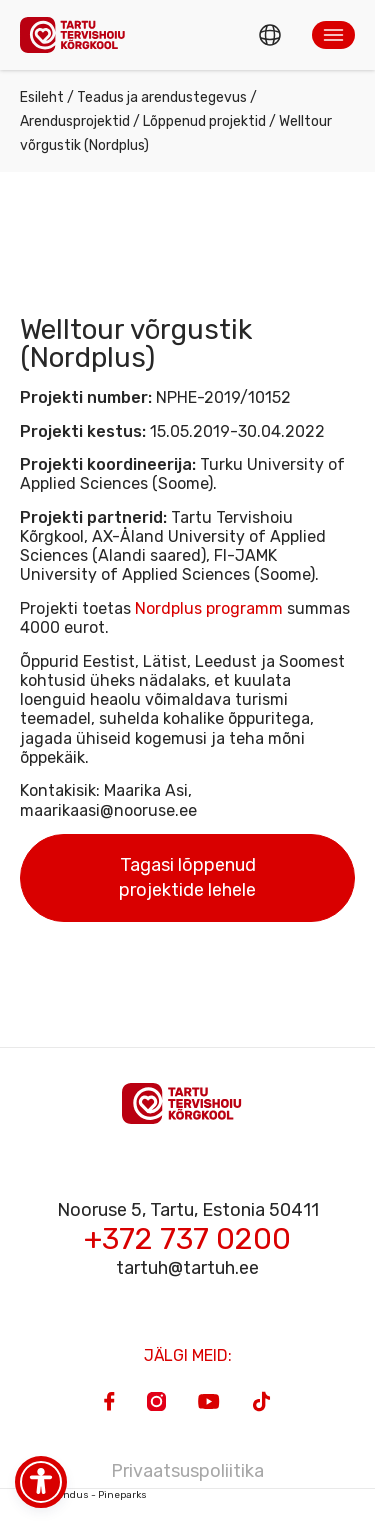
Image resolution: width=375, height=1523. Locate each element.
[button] (333, 35)
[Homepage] (78, 34)
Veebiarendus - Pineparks (83, 1495)
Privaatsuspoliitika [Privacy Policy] (187, 1471)
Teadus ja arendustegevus (162, 97)
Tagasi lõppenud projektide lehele (187, 877)
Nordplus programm (209, 608)
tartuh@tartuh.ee (187, 1268)
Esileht (42, 97)
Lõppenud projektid (204, 121)
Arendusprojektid (75, 121)
